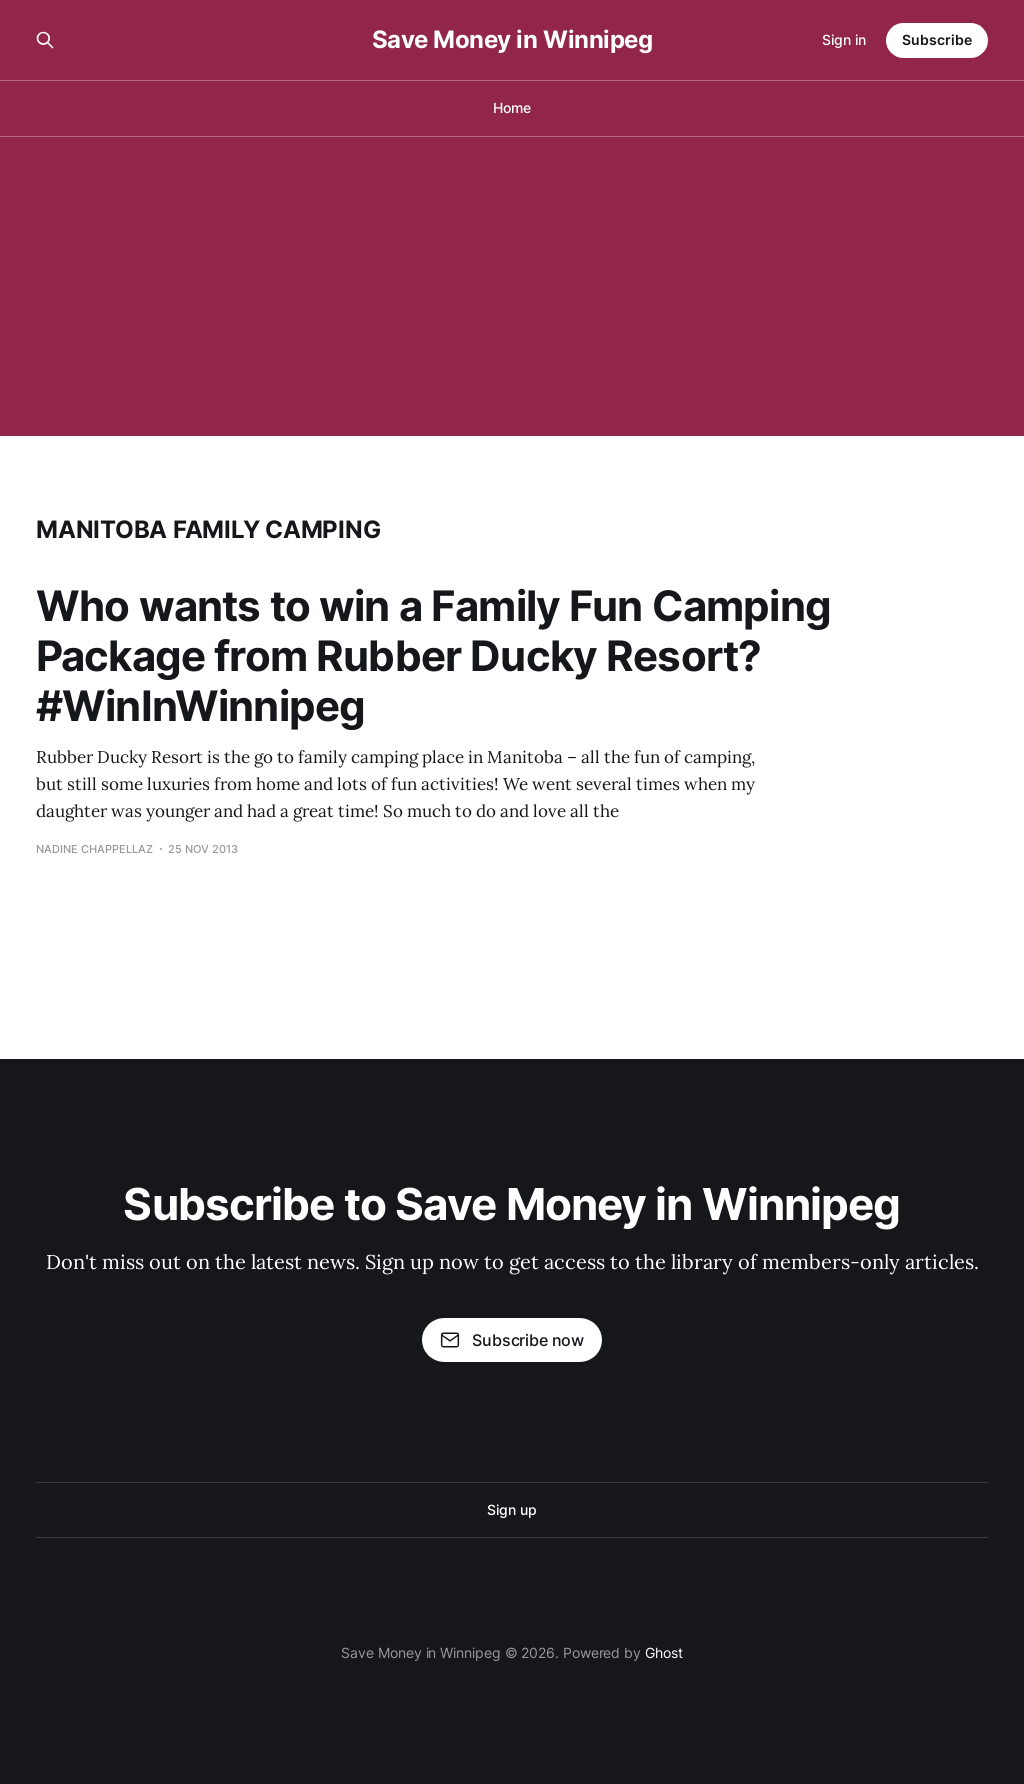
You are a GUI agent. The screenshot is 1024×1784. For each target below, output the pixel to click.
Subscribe (937, 39)
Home (512, 107)
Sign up (511, 1509)
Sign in (844, 39)
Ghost (664, 1652)
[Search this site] (45, 40)
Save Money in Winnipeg (512, 40)
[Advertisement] (512, 286)
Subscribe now (512, 1340)
